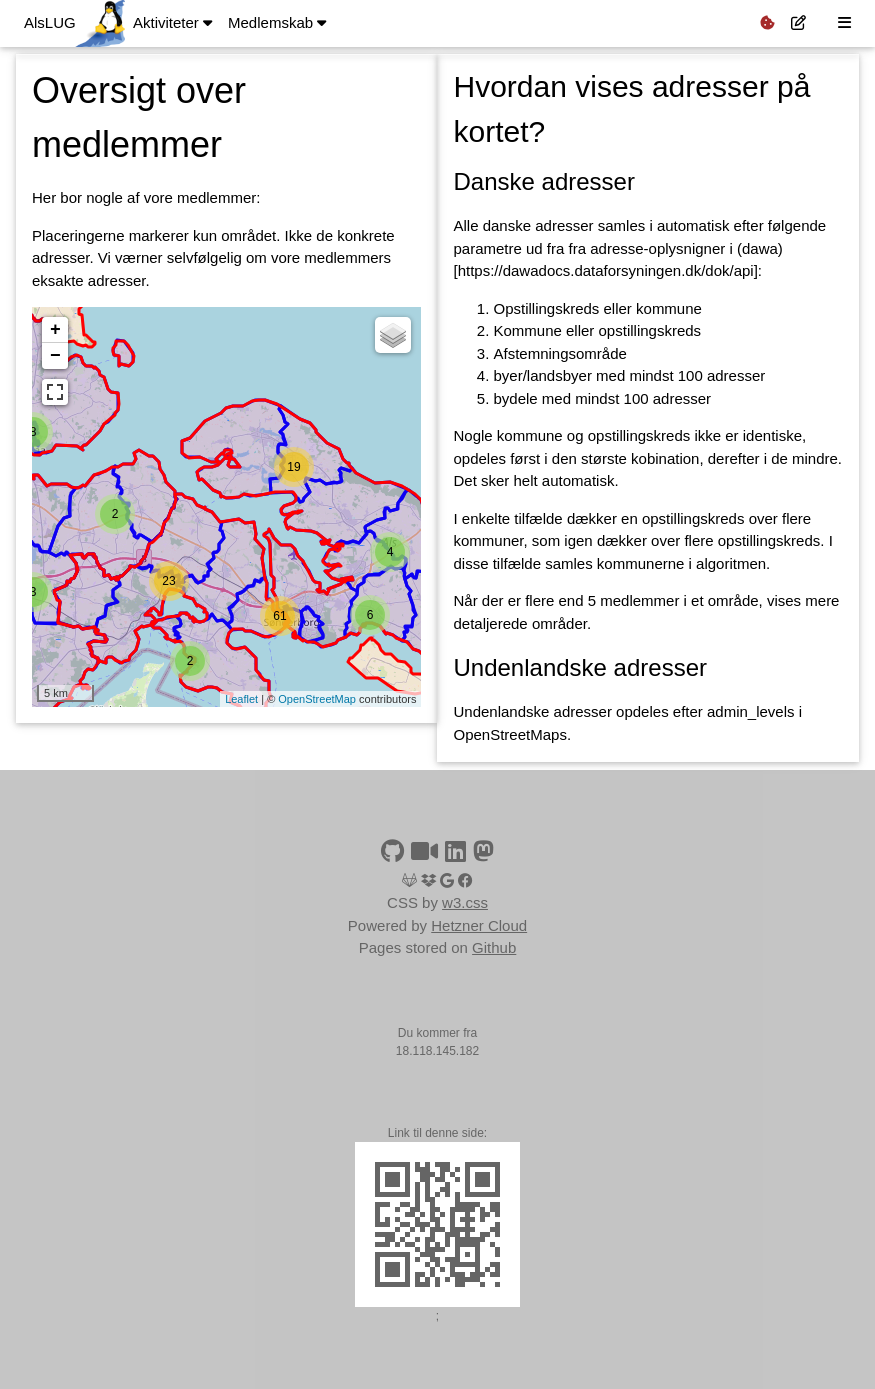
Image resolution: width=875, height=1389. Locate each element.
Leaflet (241, 699)
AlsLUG (50, 22)
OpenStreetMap (317, 699)
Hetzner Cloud (479, 925)
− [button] (55, 356)
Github (494, 947)
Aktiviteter (172, 22)
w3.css (465, 902)
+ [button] (55, 330)
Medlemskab (277, 22)
